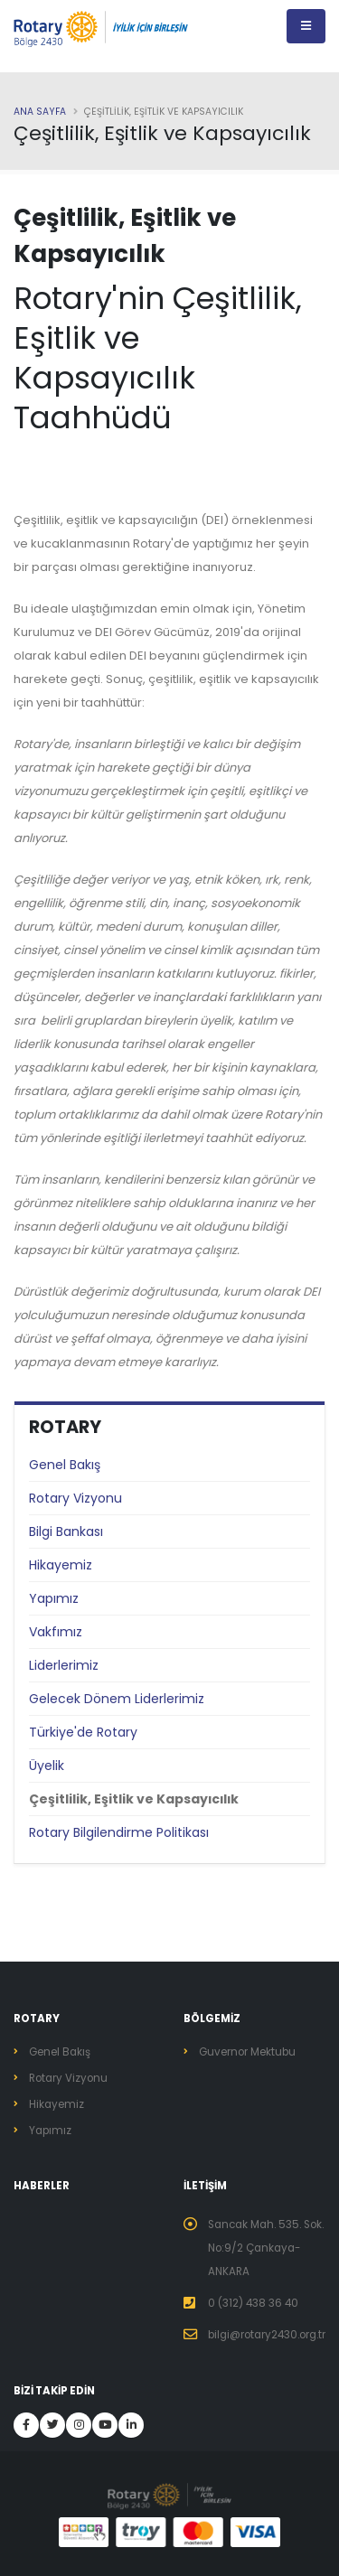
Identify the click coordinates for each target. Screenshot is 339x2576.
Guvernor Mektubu (247, 2052)
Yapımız (54, 1598)
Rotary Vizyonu (75, 1498)
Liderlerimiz (64, 1665)
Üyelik (46, 1765)
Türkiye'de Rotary (83, 1732)
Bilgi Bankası (66, 1531)
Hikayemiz (60, 1565)
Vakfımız (55, 1632)
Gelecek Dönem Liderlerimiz (116, 1699)
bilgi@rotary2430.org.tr (266, 2335)
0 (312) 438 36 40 (253, 2303)
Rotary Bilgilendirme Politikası (119, 1832)
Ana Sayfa (40, 111)
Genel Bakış (64, 1465)
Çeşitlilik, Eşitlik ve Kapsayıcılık (134, 1799)
